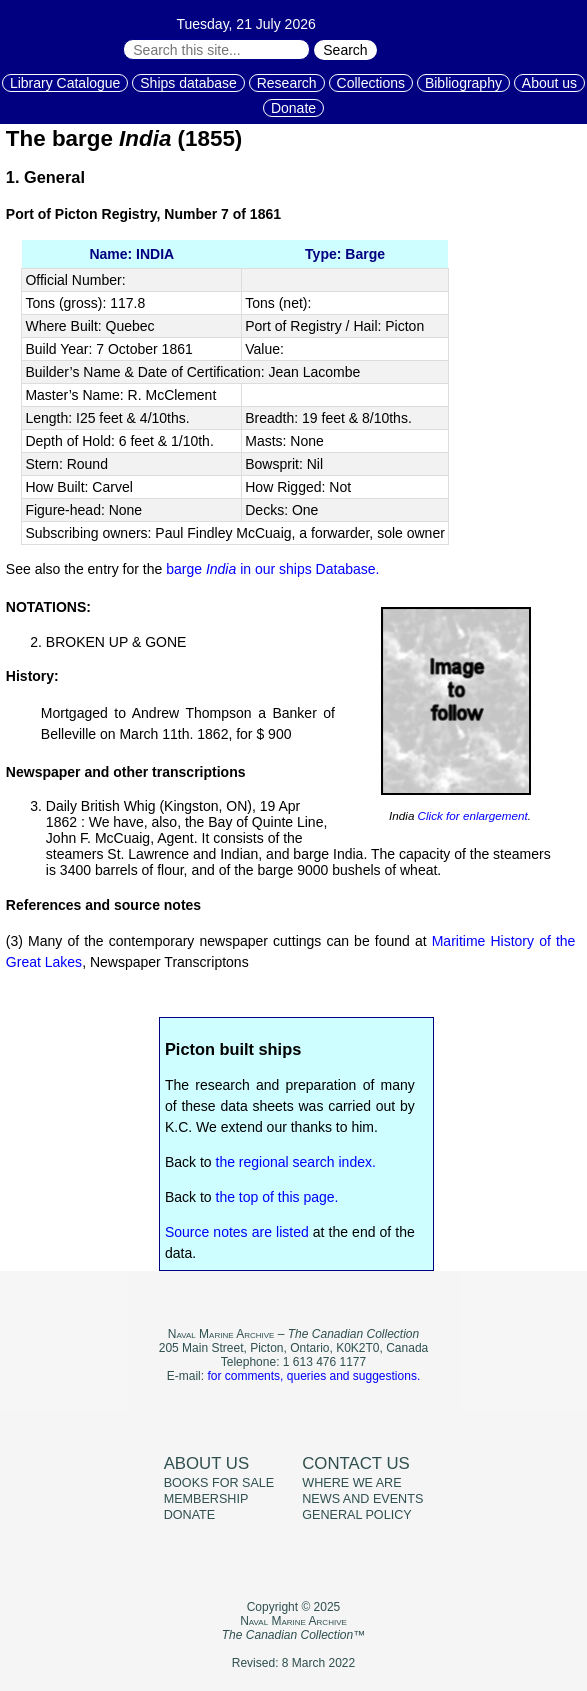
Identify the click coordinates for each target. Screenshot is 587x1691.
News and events (362, 1499)
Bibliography (463, 83)
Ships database (188, 83)
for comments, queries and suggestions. (313, 1376)
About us (549, 83)
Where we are (351, 1483)
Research (287, 83)
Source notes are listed (237, 1232)
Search (345, 50)
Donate (293, 108)
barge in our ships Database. (272, 569)
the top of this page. (277, 1197)
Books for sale (219, 1483)
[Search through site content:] (216, 49)
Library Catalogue (65, 83)
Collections (371, 83)
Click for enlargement (470, 815)
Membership (206, 1499)
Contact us (356, 1463)
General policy (356, 1515)
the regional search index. (296, 1162)
